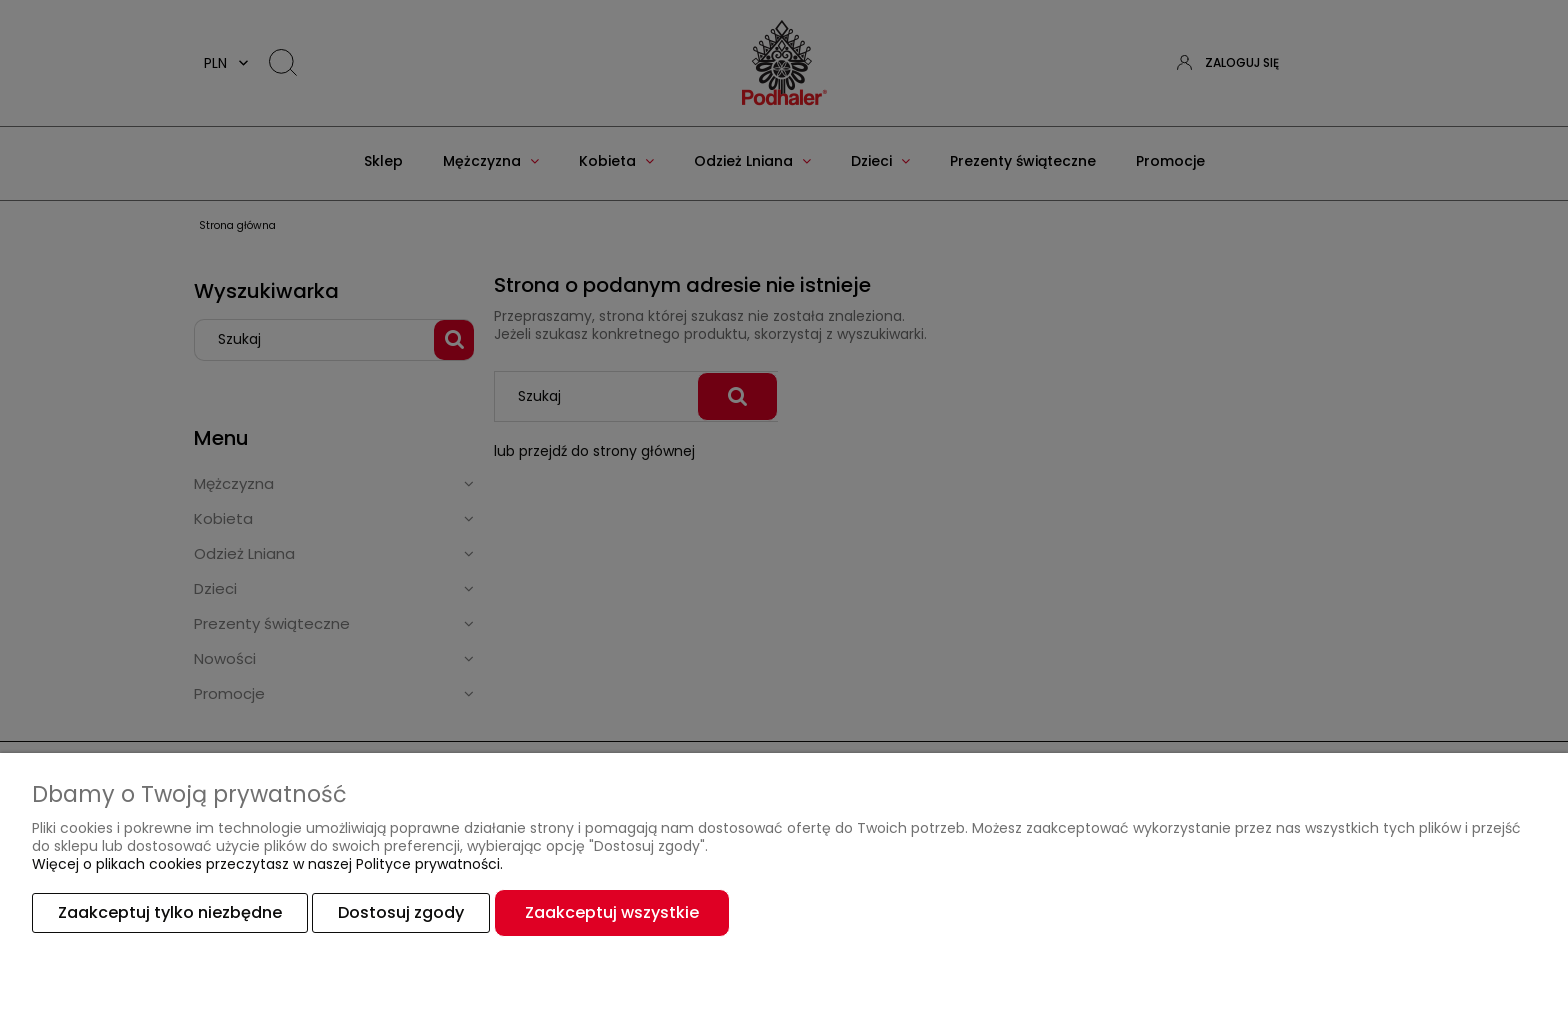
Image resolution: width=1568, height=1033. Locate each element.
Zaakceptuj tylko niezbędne (170, 912)
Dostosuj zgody (401, 912)
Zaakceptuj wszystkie (612, 912)
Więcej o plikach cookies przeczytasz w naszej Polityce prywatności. (267, 864)
